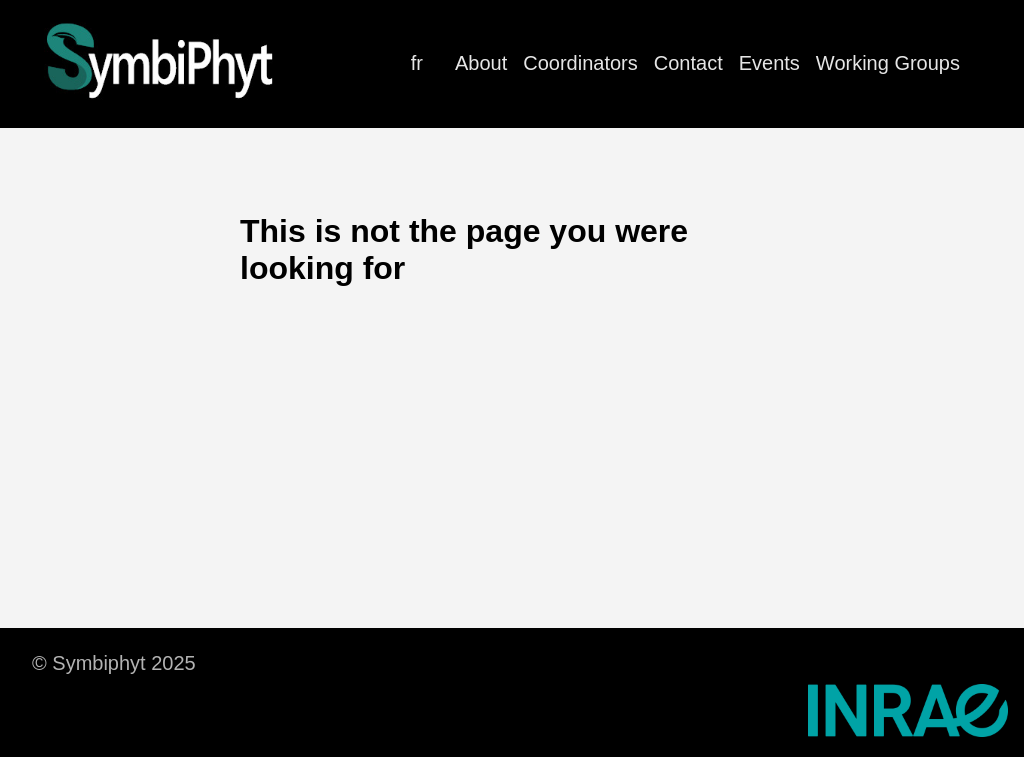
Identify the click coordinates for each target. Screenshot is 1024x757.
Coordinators (580, 63)
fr (417, 63)
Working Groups (888, 63)
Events (769, 63)
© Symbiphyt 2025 (114, 663)
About (481, 63)
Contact (688, 63)
